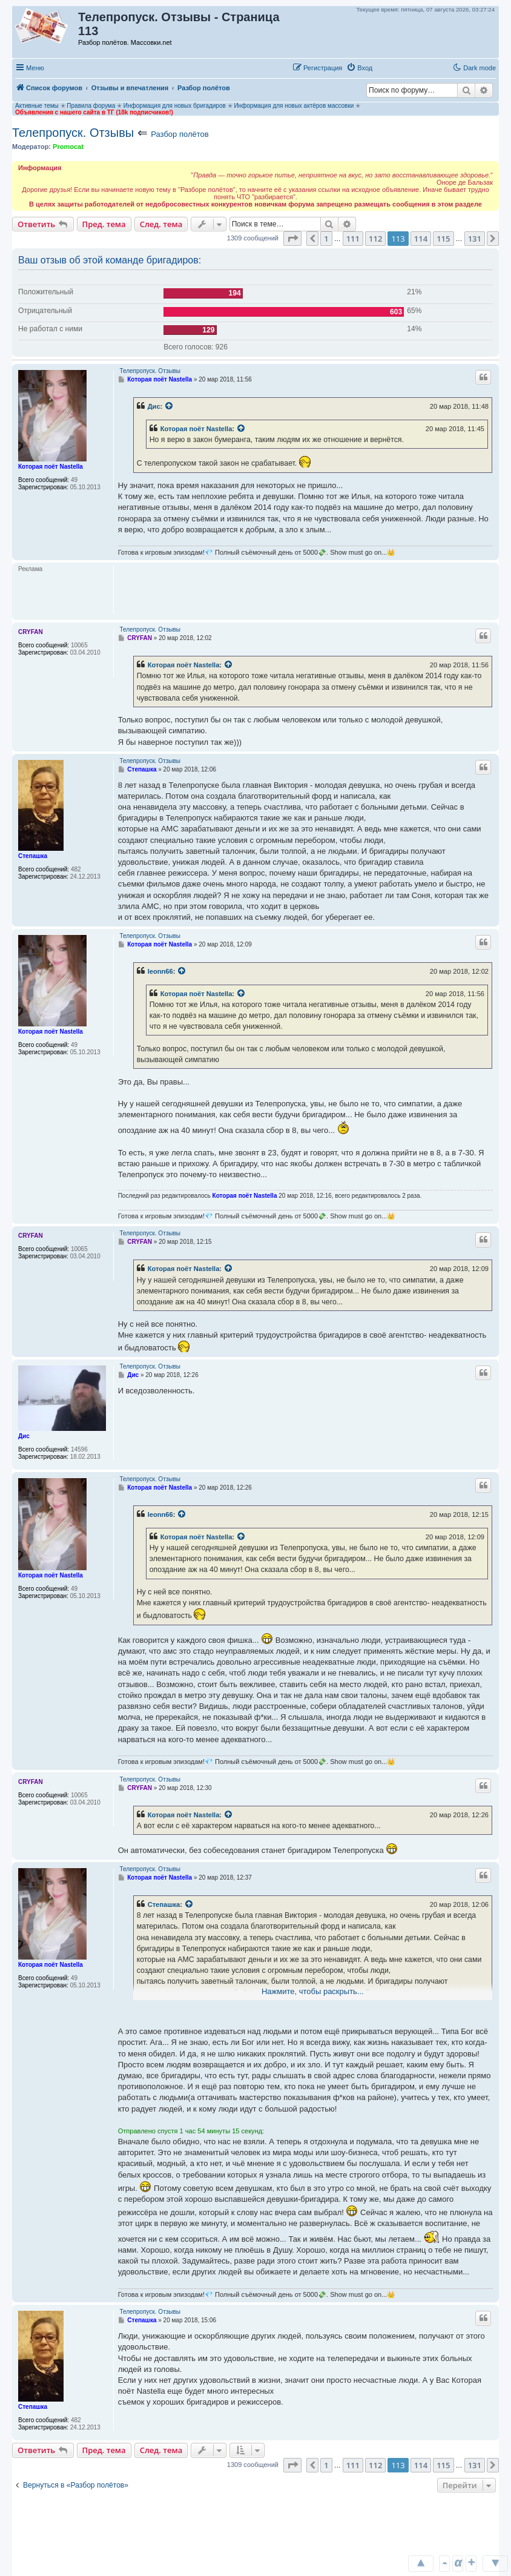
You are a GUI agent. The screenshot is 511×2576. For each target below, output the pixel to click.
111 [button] (353, 238)
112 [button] (375, 238)
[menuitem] (359, 68)
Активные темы (37, 105)
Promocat (68, 146)
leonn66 (160, 971)
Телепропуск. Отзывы (73, 132)
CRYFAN (30, 632)
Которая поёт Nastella (50, 466)
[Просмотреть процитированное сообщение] (169, 406)
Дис (154, 406)
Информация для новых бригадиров (175, 105)
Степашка (32, 856)
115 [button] (443, 238)
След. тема (161, 224)
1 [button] (326, 238)
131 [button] (474, 238)
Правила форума (91, 105)
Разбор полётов (179, 134)
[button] (389, 67)
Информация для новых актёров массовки (294, 105)
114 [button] (420, 238)
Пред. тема (104, 224)
